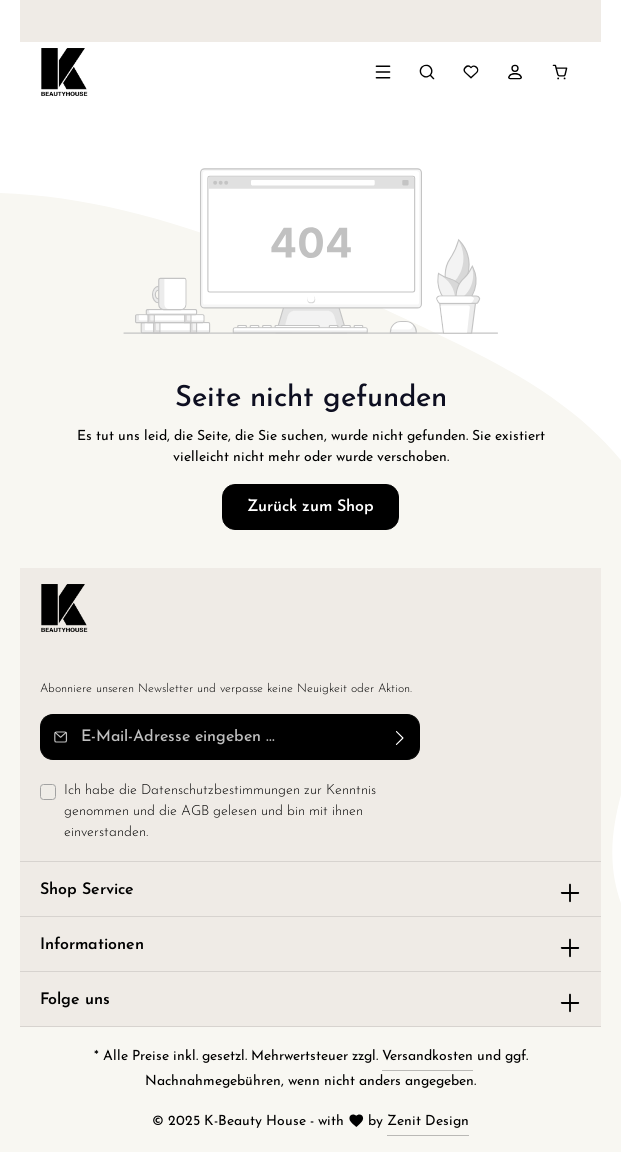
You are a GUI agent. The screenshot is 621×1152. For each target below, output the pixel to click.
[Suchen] (427, 72)
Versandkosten (427, 1056)
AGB (195, 811)
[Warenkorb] (560, 72)
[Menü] (383, 72)
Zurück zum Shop (310, 507)
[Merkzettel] (471, 72)
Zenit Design (428, 1121)
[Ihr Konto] (515, 72)
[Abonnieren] (400, 737)
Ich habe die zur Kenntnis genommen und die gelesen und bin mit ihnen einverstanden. (220, 810)
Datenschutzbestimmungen (220, 790)
